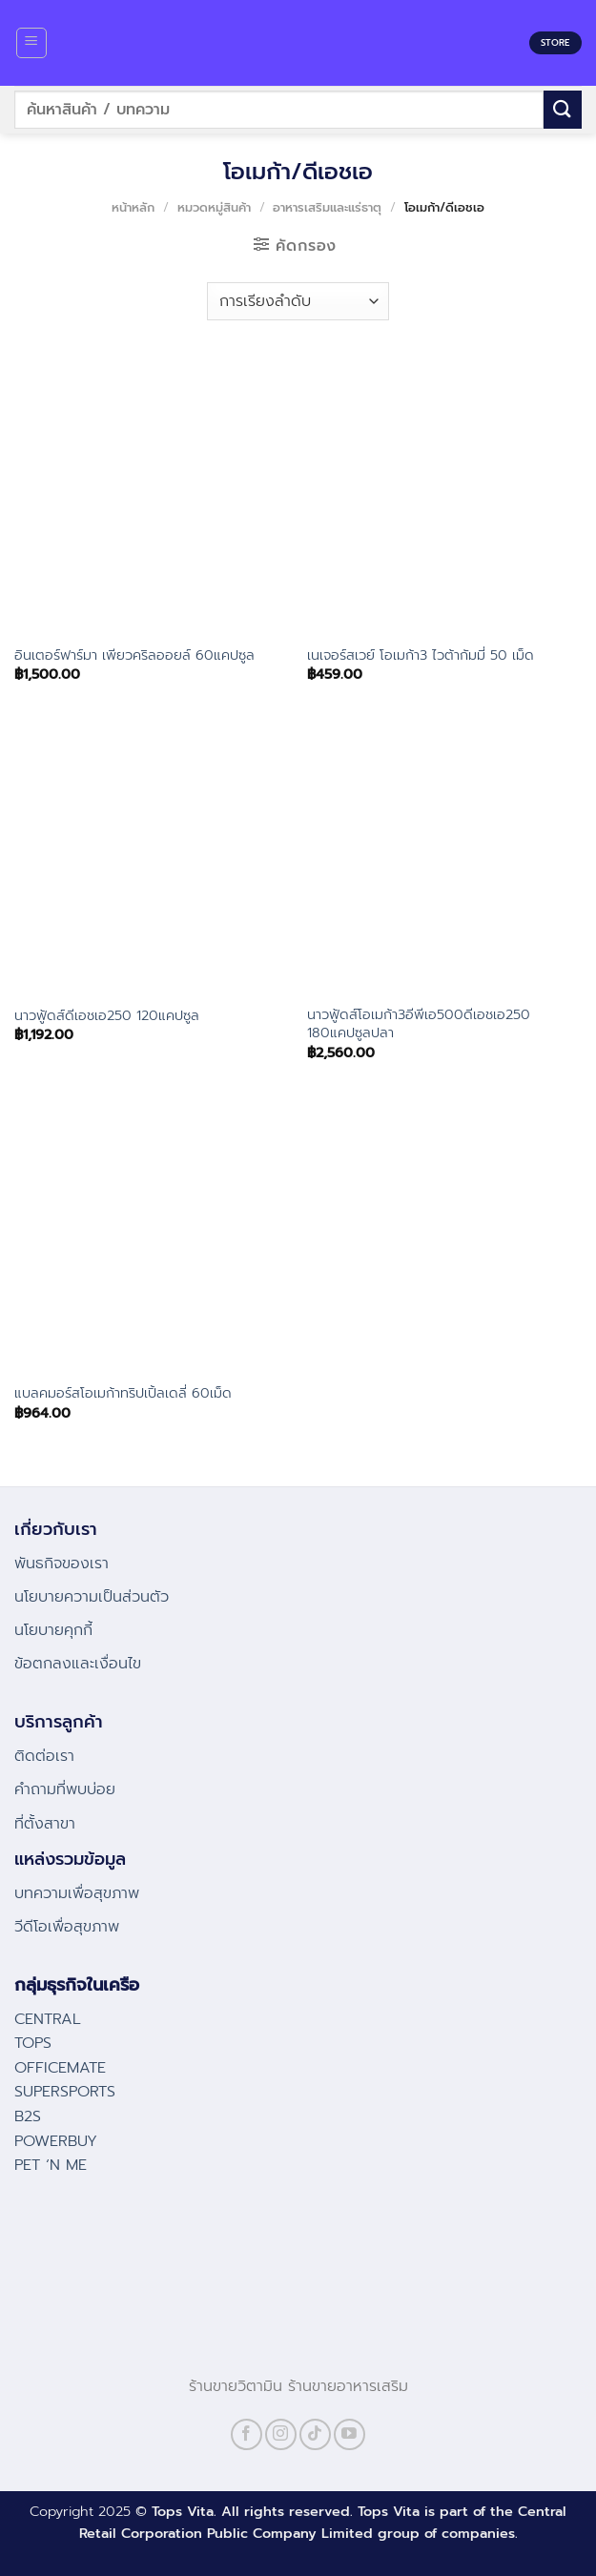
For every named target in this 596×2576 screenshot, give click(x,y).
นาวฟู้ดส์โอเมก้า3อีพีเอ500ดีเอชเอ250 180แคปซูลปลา (418, 1023)
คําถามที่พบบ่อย (64, 1789)
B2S (27, 2116)
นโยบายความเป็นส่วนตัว (91, 1596)
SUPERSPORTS (64, 2091)
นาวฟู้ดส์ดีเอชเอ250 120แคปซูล (106, 1016)
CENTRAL (47, 2019)
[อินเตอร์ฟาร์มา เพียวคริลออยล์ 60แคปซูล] (151, 495)
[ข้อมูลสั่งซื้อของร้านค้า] (298, 301)
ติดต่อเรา (44, 1756)
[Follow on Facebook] (246, 2434)
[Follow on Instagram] (281, 2434)
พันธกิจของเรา (61, 1563)
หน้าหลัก (133, 207)
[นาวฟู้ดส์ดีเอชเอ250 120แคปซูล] (151, 857)
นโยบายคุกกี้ (53, 1630)
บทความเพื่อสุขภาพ (76, 1893)
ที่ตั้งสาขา (44, 1823)
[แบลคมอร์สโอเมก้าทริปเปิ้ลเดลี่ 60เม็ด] (151, 1234)
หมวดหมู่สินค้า (214, 207)
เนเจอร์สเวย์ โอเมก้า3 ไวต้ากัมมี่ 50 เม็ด (420, 655)
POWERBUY (55, 2141)
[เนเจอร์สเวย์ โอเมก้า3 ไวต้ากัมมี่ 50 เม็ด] (444, 495)
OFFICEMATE (60, 2067)
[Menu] (32, 43)
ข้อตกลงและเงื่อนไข (77, 1663)
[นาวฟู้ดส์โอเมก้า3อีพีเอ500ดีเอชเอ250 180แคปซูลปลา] (444, 857)
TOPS (32, 2043)
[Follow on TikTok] (315, 2434)
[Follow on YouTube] (349, 2434)
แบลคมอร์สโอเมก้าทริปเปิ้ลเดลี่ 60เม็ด (123, 1393)
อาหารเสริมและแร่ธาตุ (327, 207)
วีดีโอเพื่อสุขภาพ (66, 1926)
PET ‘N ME (50, 2165)
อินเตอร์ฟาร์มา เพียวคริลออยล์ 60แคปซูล (134, 655)
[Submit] (563, 109)
